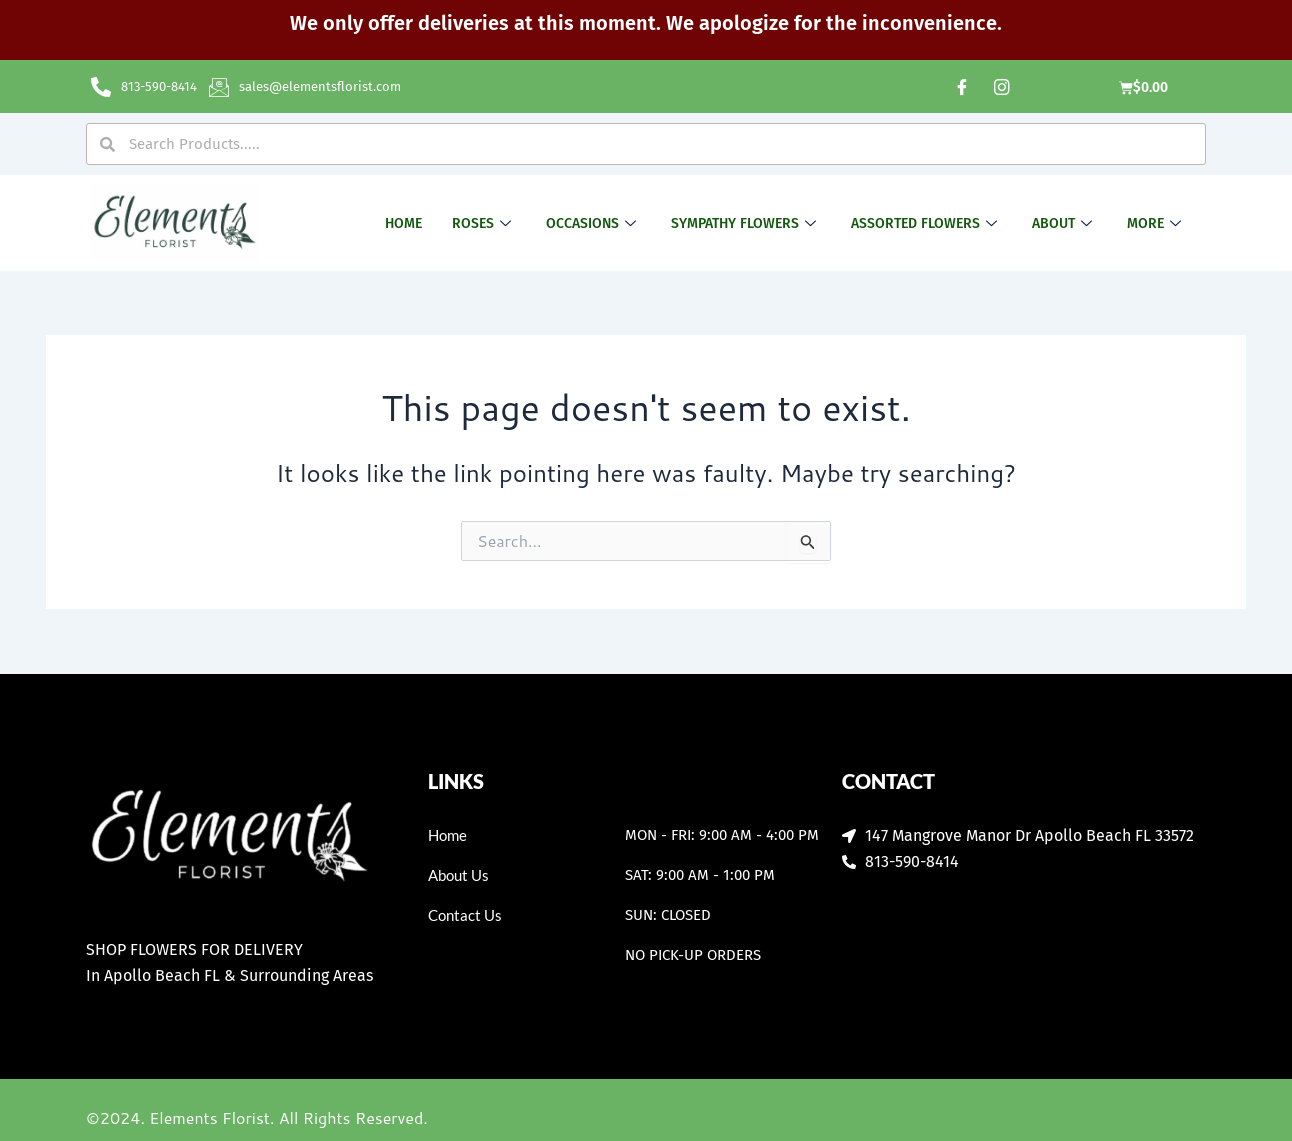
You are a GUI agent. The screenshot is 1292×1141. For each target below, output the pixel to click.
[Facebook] (962, 87)
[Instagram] (1002, 87)
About (1064, 223)
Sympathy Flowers (746, 223)
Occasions (593, 223)
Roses (484, 223)
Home (403, 223)
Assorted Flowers (926, 223)
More (1156, 223)
